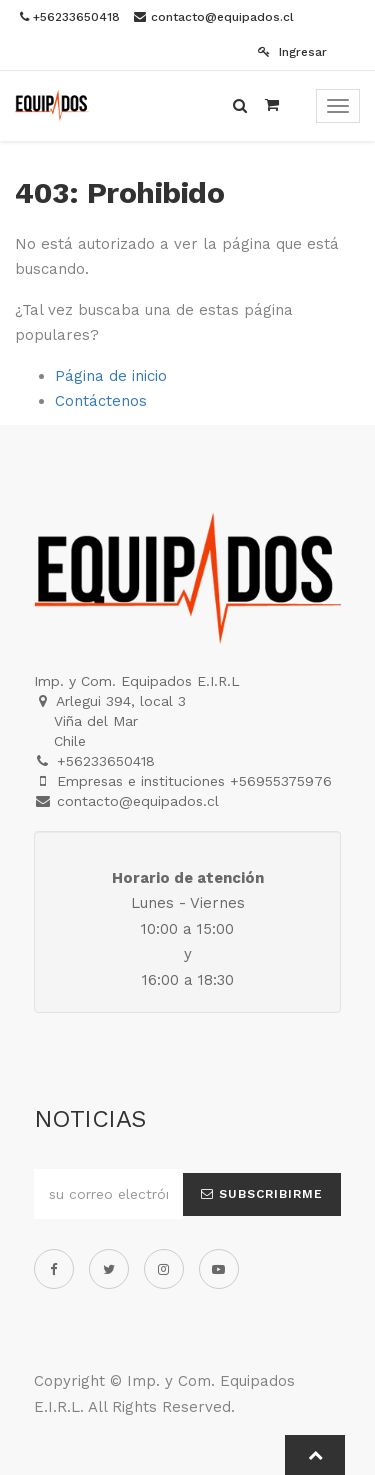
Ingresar (292, 52)
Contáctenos (101, 401)
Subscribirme (262, 1194)
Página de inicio (111, 376)
